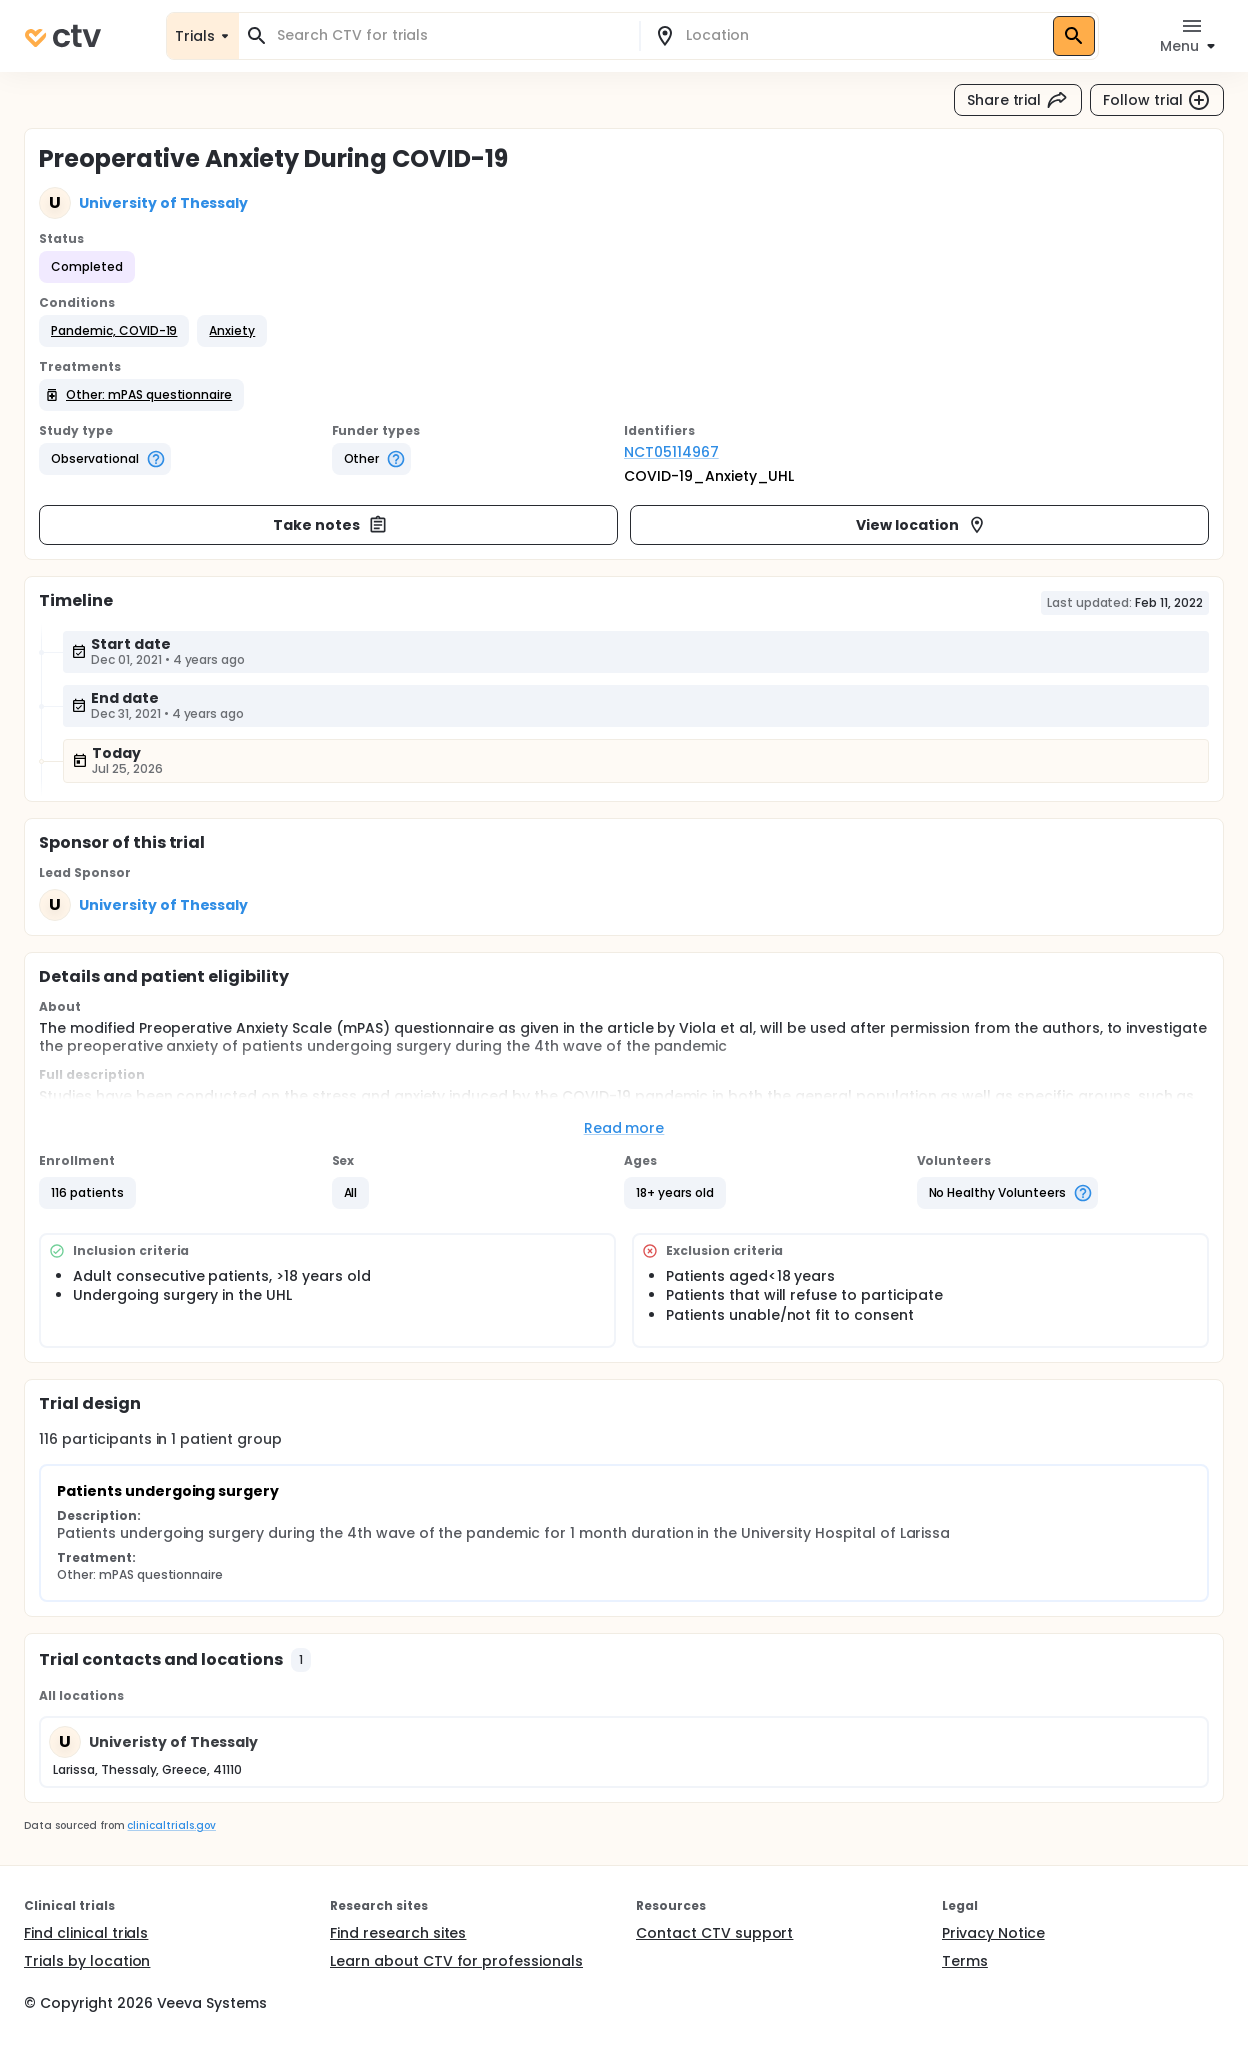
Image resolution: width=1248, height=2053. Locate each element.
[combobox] (451, 35)
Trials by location (87, 1961)
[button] (114, 331)
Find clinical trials (86, 1933)
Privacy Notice (993, 1933)
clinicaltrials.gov (171, 1825)
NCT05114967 (671, 452)
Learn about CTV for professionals (456, 1961)
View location (921, 525)
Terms (965, 1961)
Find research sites (398, 1933)
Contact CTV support (714, 1933)
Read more (624, 1128)
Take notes (330, 525)
